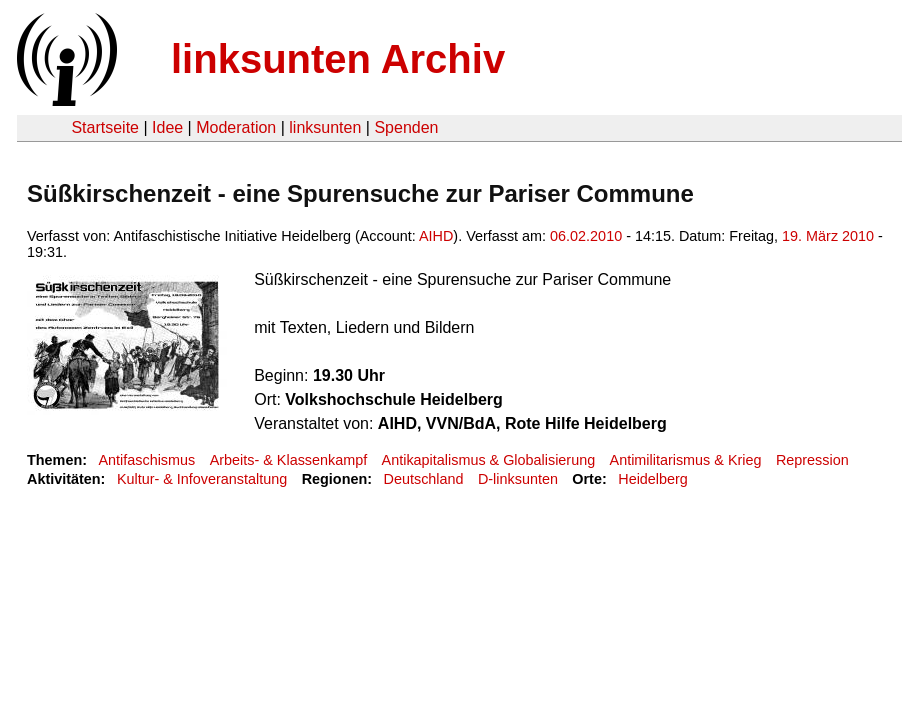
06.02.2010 (586, 236)
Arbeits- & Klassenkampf (289, 460)
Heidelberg (653, 479)
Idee (167, 127)
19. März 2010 (828, 236)
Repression (812, 460)
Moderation (236, 127)
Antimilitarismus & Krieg (686, 460)
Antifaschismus (146, 460)
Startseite (105, 127)
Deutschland (424, 479)
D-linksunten (518, 479)
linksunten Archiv (338, 59)
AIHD (436, 236)
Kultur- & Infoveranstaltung (202, 479)
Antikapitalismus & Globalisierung (489, 460)
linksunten (325, 127)
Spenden (406, 127)
